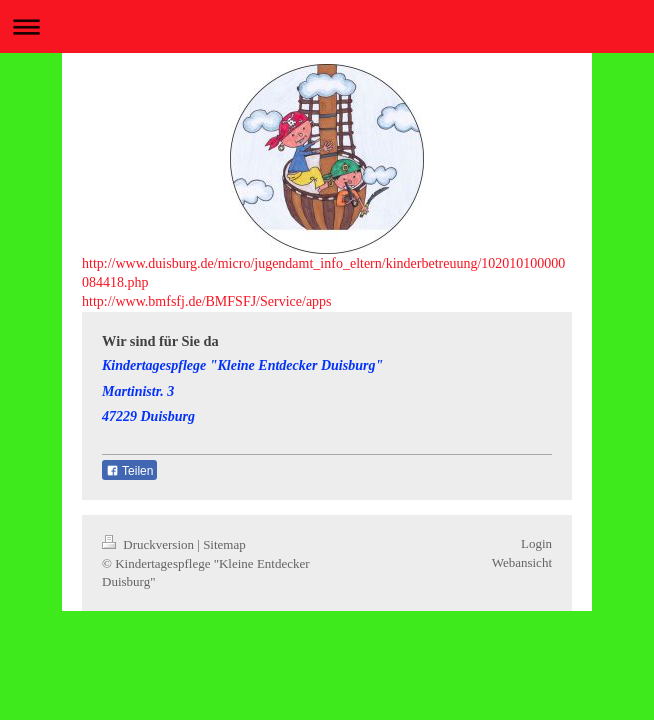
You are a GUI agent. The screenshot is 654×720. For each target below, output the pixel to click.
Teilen (129, 471)
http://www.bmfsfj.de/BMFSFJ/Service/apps (207, 301)
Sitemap (224, 544)
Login (536, 543)
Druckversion (149, 544)
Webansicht (522, 562)
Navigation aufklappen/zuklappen (327, 26)
